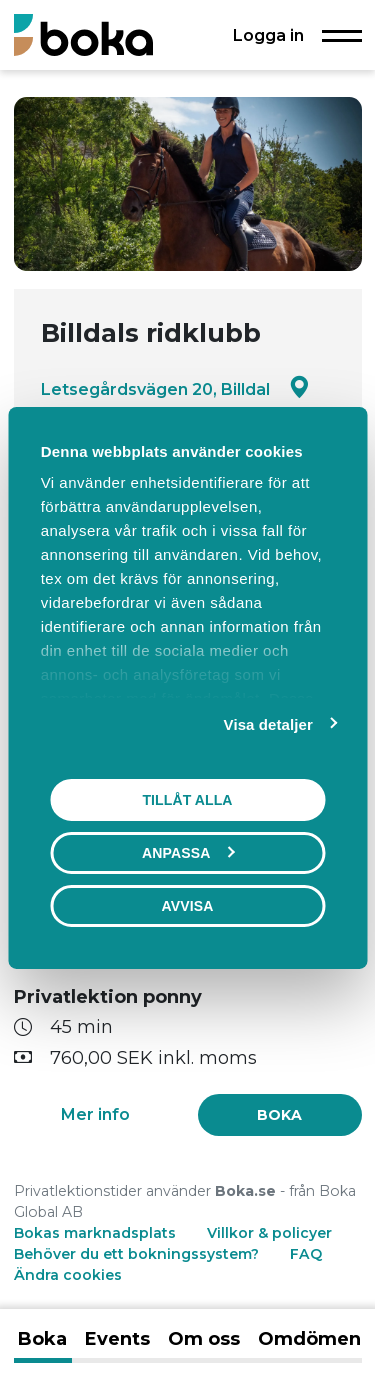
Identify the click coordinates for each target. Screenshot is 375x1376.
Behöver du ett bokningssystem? (136, 1254)
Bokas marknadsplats (95, 1233)
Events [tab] (117, 1339)
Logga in (268, 35)
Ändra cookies (68, 1275)
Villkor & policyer (269, 1233)
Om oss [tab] (204, 1339)
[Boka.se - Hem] (83, 34)
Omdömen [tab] (309, 1339)
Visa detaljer (268, 724)
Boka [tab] (42, 1339)
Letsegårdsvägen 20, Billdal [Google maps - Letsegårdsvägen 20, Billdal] (175, 388)
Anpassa (188, 853)
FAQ (306, 1254)
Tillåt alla (187, 800)
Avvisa (188, 906)
